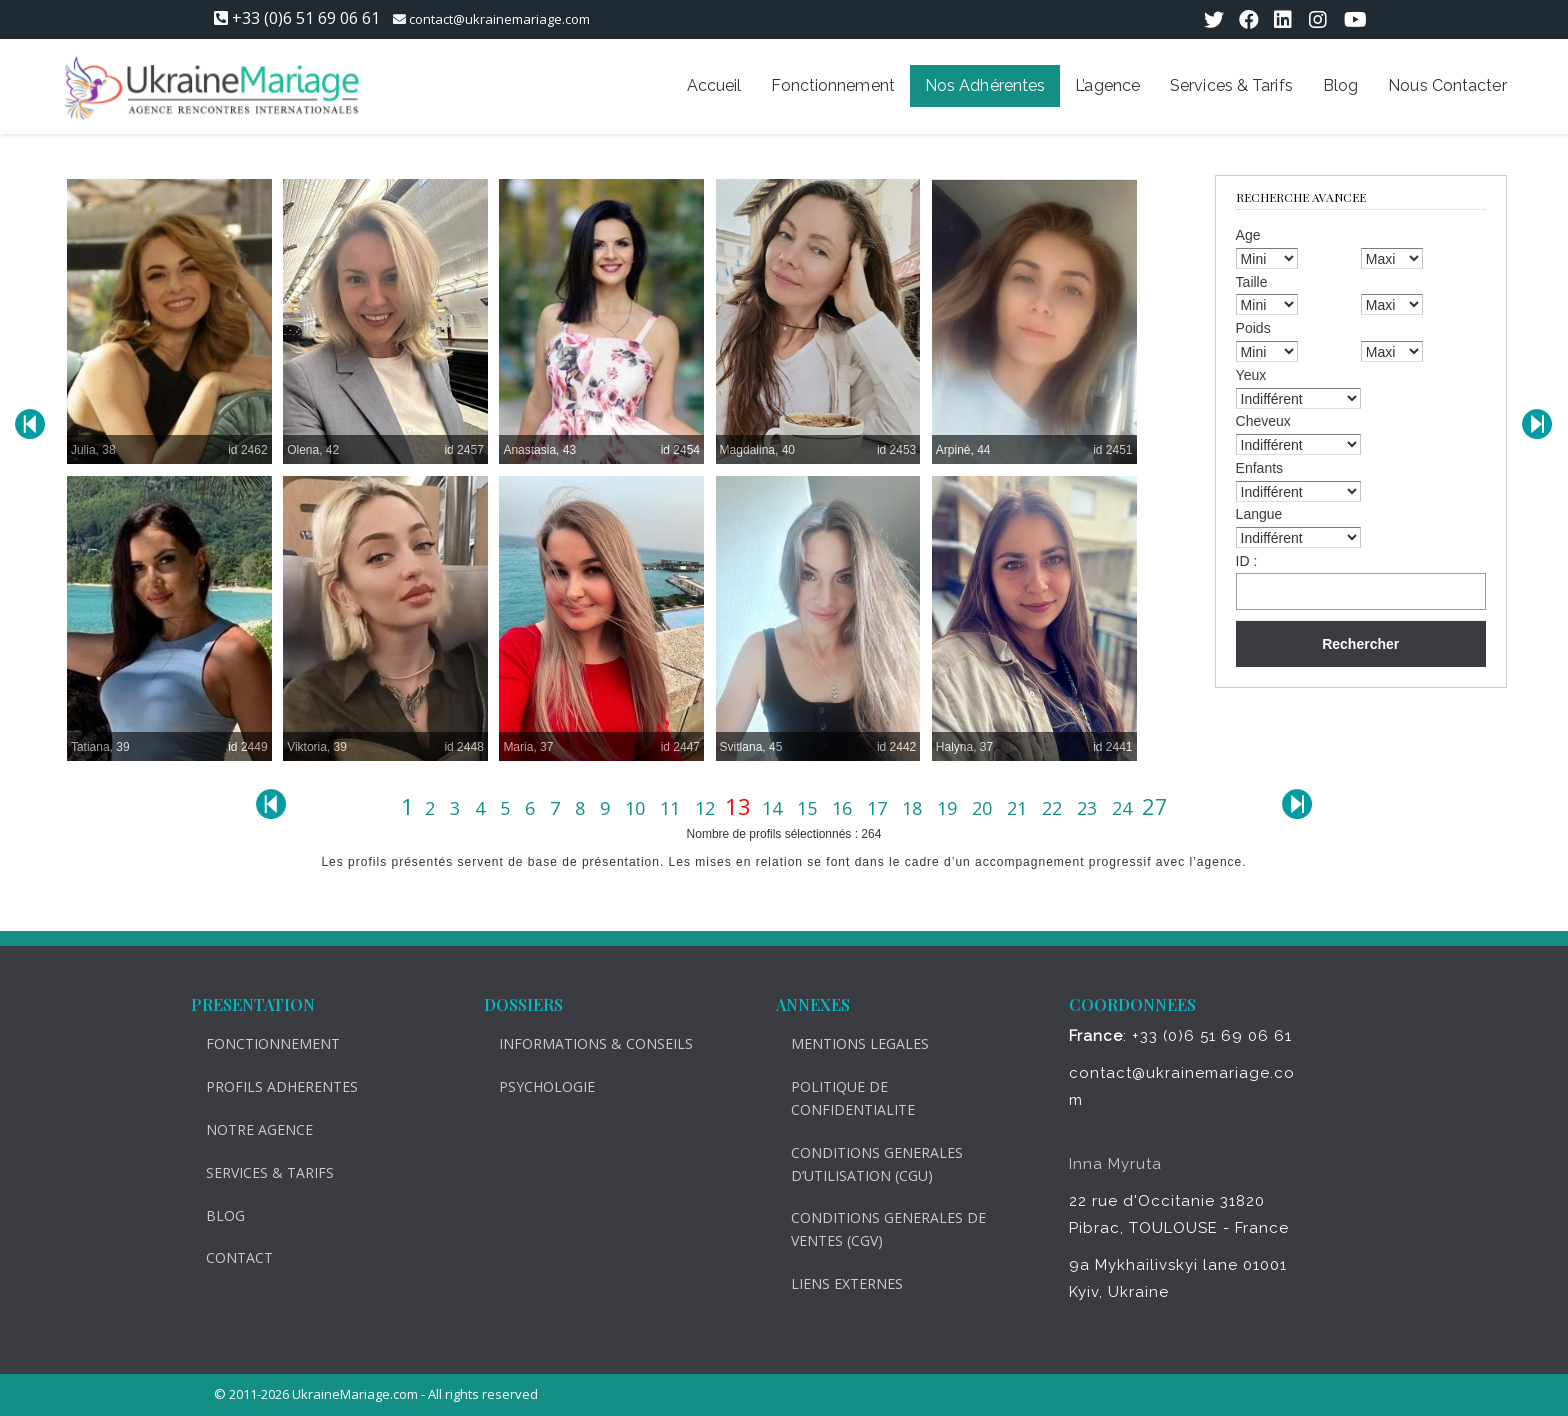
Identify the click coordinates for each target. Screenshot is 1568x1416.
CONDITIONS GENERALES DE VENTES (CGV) (877, 1229)
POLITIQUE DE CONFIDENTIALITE (842, 1098)
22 (1054, 808)
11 (672, 808)
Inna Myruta (1104, 1164)
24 (1124, 808)
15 (809, 808)
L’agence (1107, 85)
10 (637, 808)
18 (914, 808)
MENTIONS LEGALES (849, 1043)
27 (1155, 806)
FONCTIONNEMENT (262, 1043)
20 (984, 808)
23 (1089, 808)
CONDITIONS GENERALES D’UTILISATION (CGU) (866, 1164)
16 (844, 808)
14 (774, 808)
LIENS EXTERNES (836, 1283)
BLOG (214, 1215)
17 (879, 808)
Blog (1340, 85)
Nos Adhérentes (985, 85)
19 (949, 808)
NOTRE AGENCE (248, 1129)
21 (1019, 808)
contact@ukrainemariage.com (499, 19)
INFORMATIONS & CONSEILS (585, 1043)
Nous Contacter (1447, 85)
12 (707, 808)
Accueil (714, 85)
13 (741, 806)
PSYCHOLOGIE (536, 1086)
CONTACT (228, 1257)
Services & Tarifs (1231, 85)
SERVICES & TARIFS (259, 1172)
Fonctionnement (832, 85)
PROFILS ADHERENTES (271, 1086)
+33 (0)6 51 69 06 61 (306, 18)
